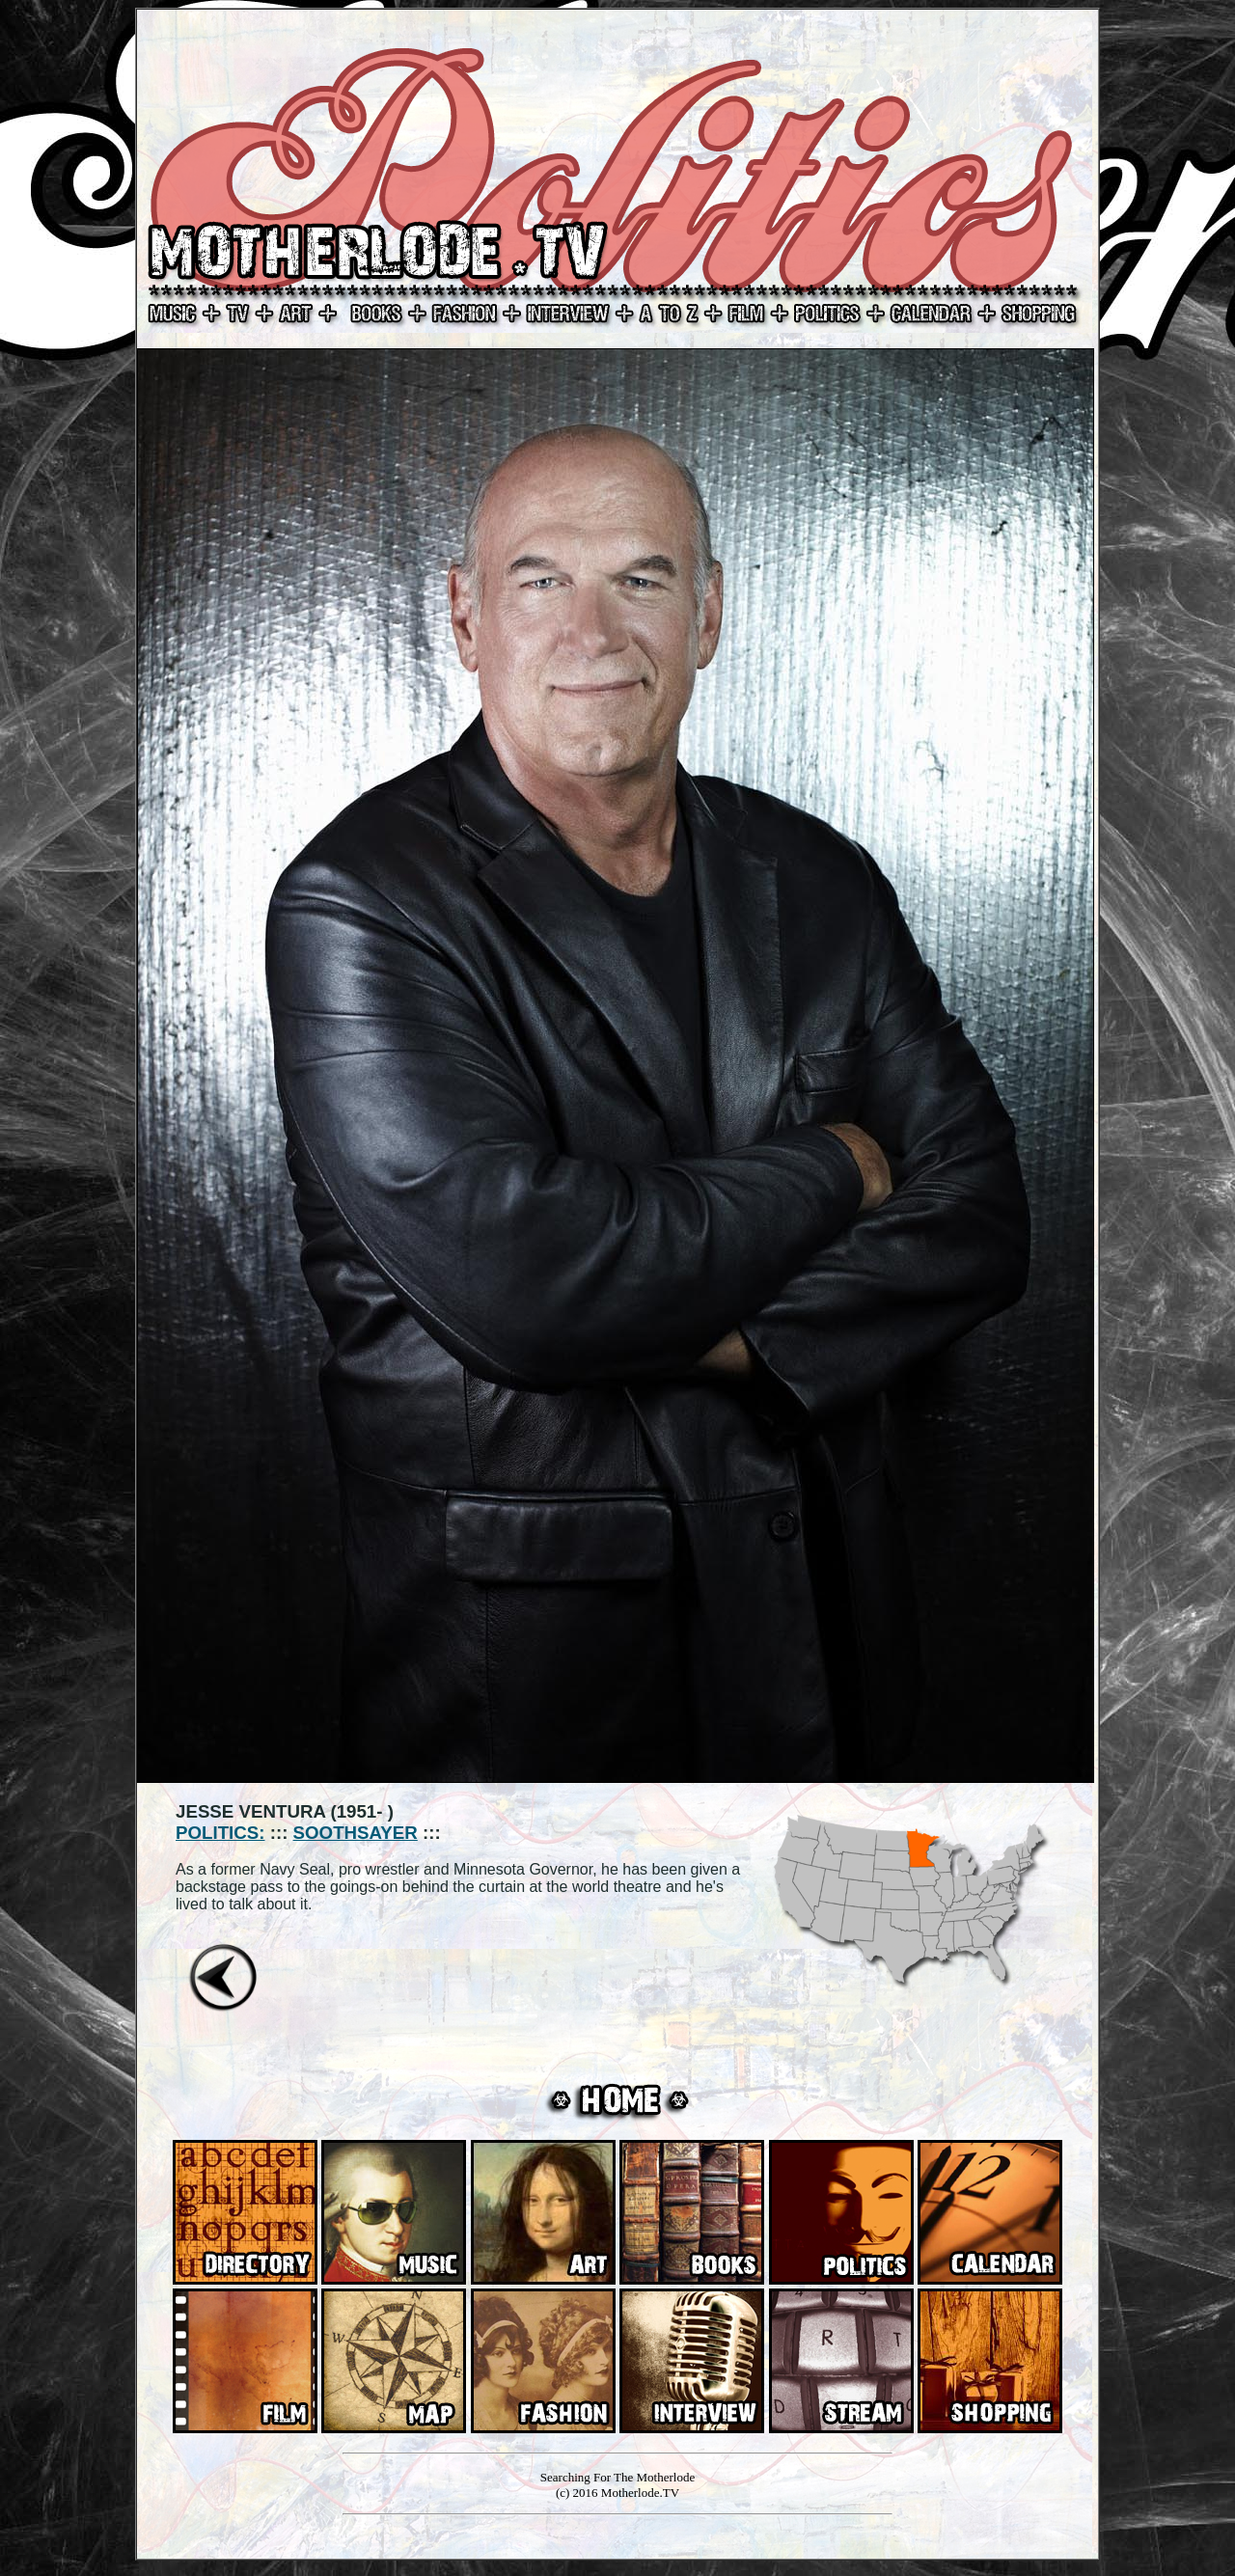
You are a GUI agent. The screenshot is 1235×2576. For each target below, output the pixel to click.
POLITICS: (220, 1832)
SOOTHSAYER (355, 1832)
